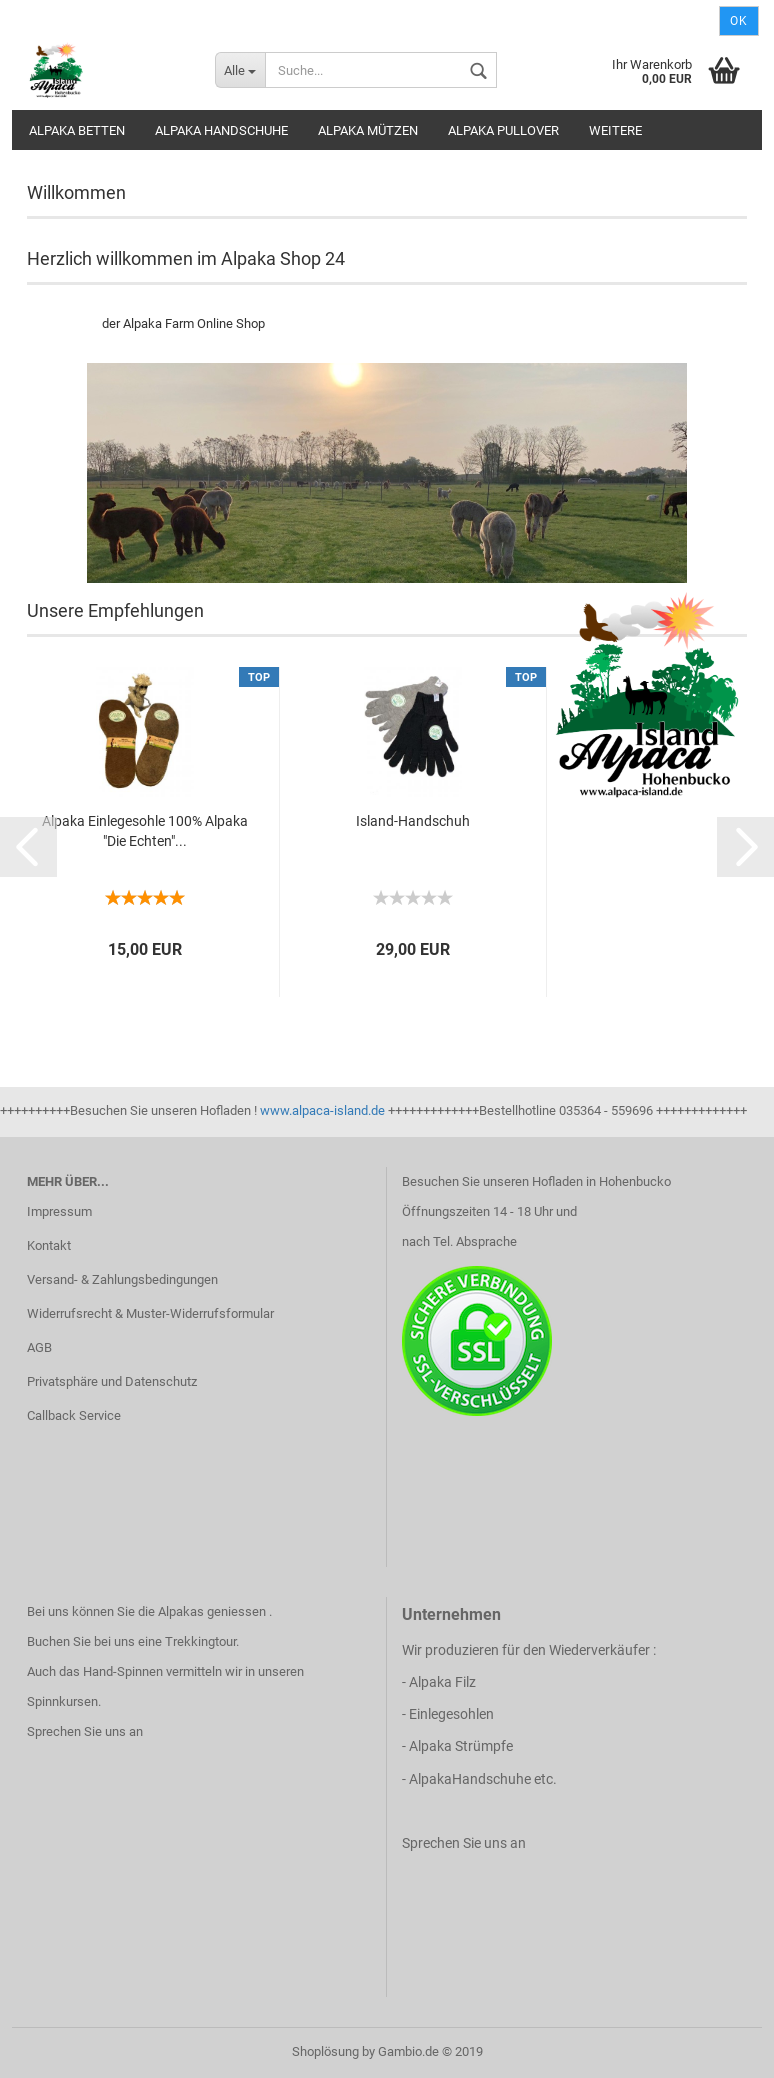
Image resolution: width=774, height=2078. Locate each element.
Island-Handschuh (413, 821)
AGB (39, 1347)
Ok (739, 21)
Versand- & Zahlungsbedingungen (122, 1279)
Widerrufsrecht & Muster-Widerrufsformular (150, 1313)
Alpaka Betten (77, 130)
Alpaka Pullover (503, 130)
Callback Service (74, 1415)
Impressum (59, 1211)
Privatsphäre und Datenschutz (112, 1381)
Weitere (615, 130)
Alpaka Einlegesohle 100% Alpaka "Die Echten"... (145, 831)
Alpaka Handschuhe (221, 130)
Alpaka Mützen (368, 130)
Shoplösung (325, 2051)
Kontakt (49, 1245)
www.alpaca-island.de (322, 1110)
